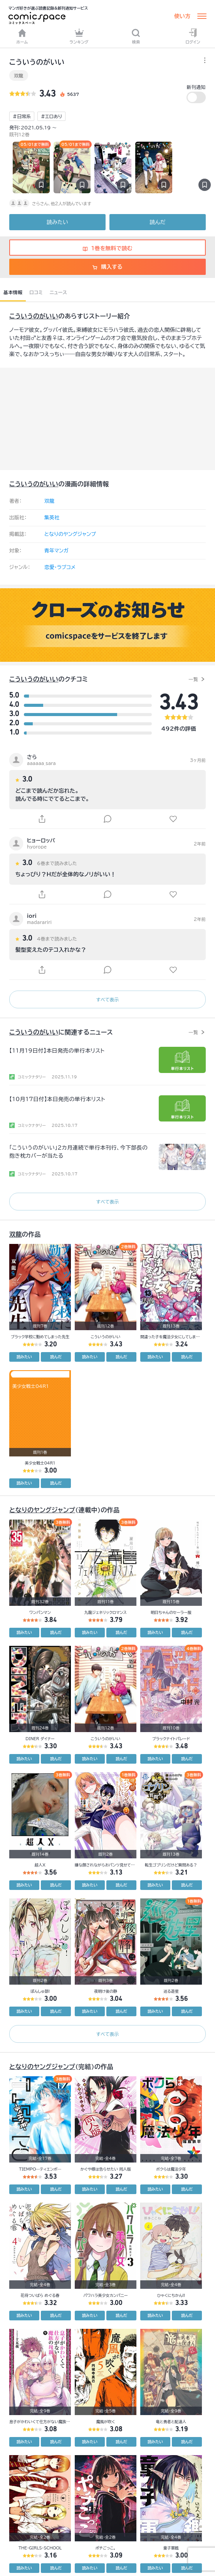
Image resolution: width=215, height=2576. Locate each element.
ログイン (192, 36)
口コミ (36, 292)
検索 (135, 36)
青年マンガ (56, 550)
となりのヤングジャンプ (70, 534)
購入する (107, 266)
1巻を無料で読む (108, 248)
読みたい (57, 222)
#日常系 (22, 116)
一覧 (193, 679)
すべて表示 (107, 999)
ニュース (58, 292)
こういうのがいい (34, 316)
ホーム (22, 36)
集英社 (51, 517)
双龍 (19, 75)
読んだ (157, 222)
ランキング (79, 36)
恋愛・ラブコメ (60, 567)
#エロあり (51, 116)
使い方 (182, 16)
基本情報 (12, 292)
